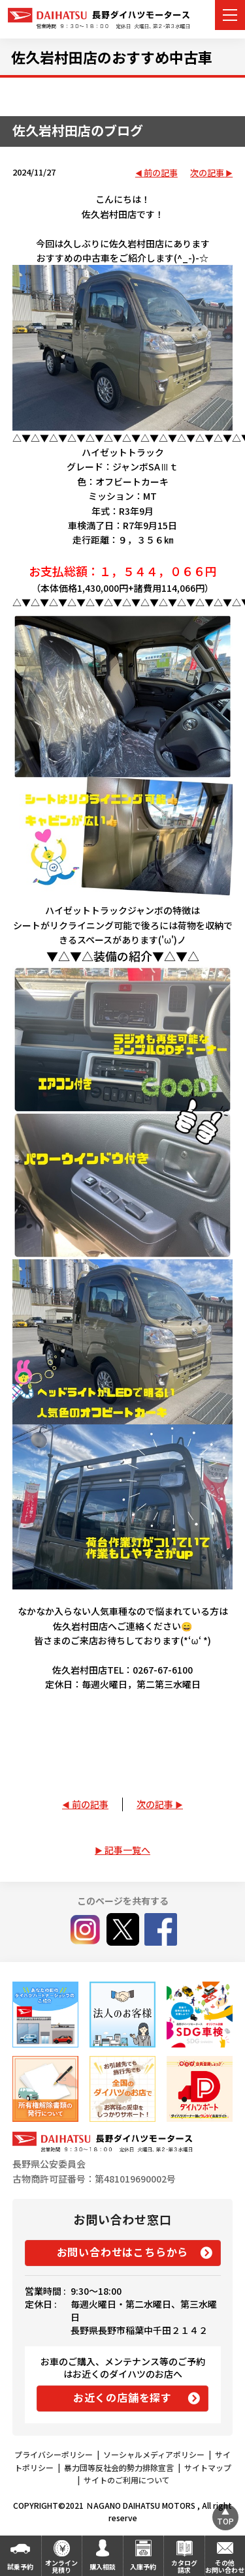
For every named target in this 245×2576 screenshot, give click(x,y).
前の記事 (161, 173)
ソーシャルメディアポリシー (153, 2454)
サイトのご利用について (127, 2479)
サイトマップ (207, 2467)
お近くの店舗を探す (122, 2397)
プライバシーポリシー (53, 2454)
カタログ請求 (184, 2566)
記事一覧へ (127, 1849)
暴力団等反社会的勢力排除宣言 (119, 2467)
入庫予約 (143, 2566)
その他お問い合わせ (224, 2566)
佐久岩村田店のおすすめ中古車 (111, 57)
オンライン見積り (61, 2566)
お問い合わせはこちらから (123, 2252)
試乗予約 (20, 2566)
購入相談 (103, 2566)
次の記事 (207, 173)
